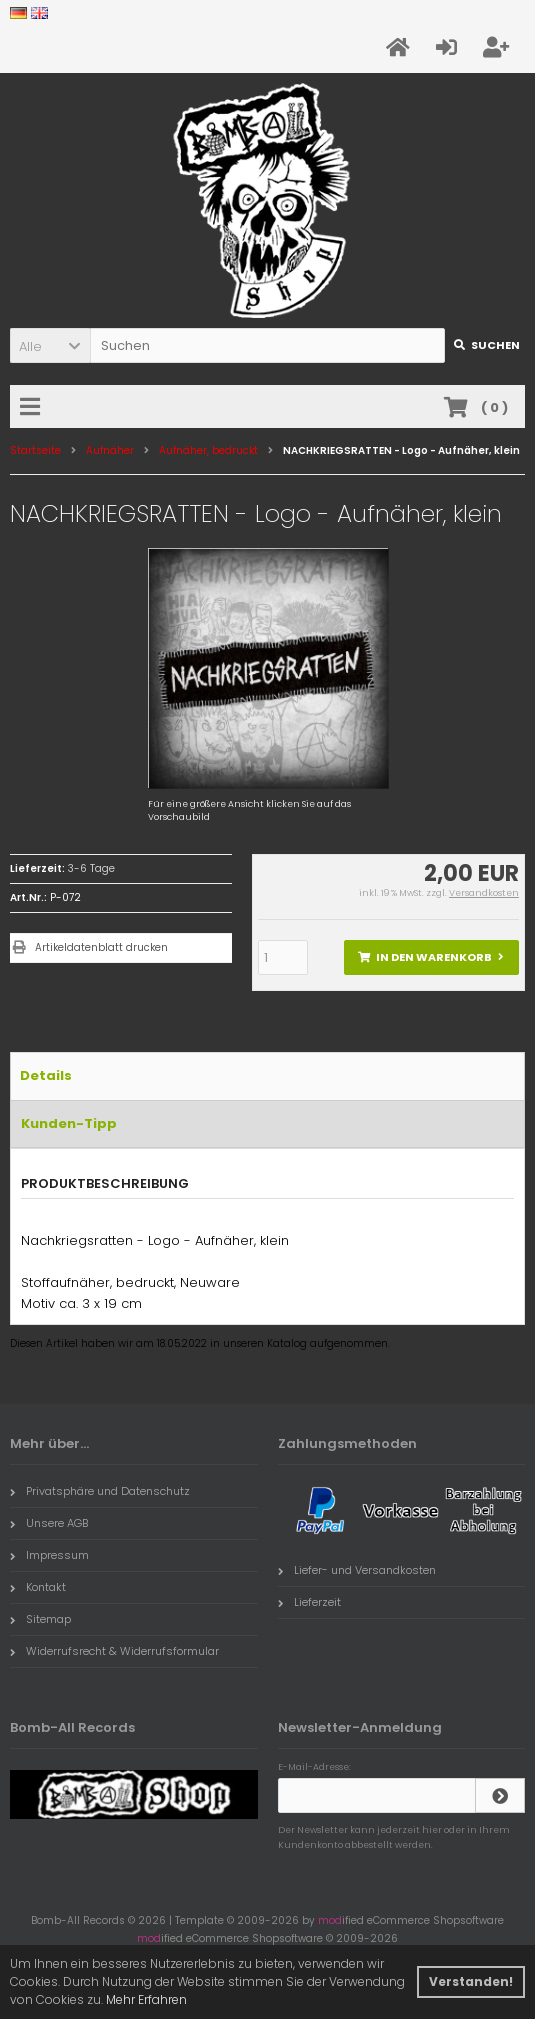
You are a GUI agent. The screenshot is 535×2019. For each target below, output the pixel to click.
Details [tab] (46, 1075)
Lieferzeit (309, 1602)
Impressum (49, 1555)
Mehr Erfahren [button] (146, 1999)
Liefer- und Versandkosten (357, 1570)
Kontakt (38, 1587)
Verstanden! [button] (471, 1981)
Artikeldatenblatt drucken (101, 947)
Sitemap (40, 1619)
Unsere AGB (49, 1523)
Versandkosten (484, 893)
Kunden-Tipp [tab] (69, 1123)
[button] (50, 345)
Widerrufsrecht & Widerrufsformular (114, 1651)
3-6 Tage (91, 868)
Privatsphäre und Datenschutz (100, 1491)
